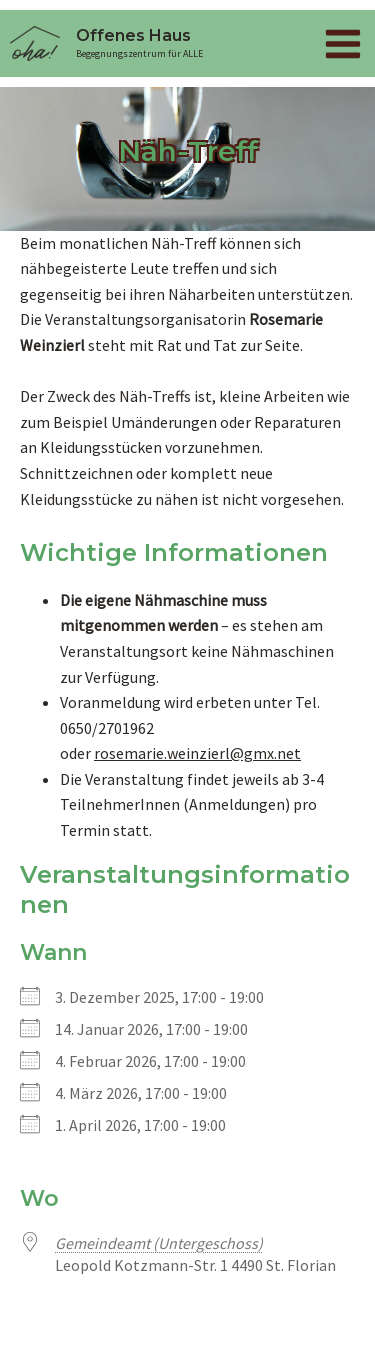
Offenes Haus (133, 35)
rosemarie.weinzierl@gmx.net (197, 753)
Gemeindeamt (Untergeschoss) (159, 1243)
